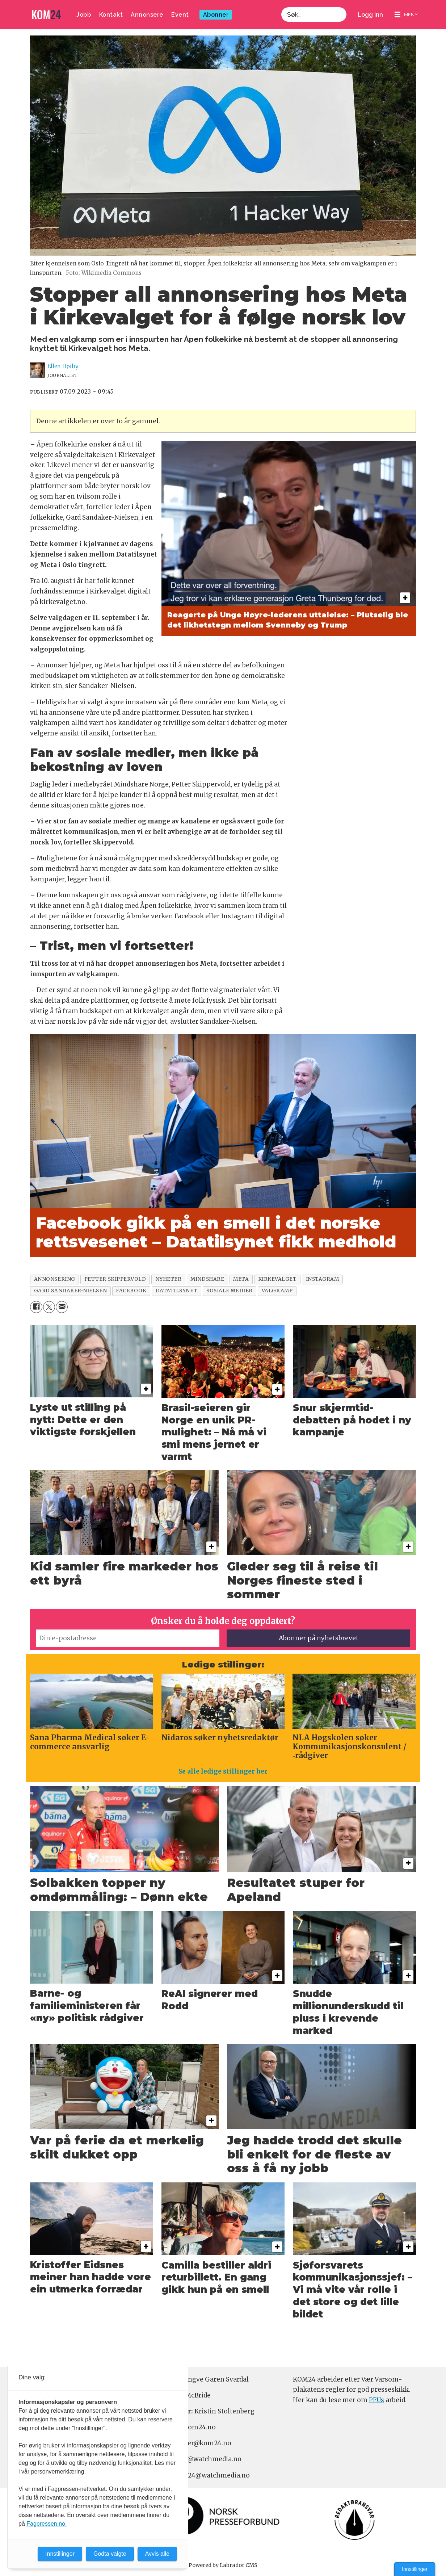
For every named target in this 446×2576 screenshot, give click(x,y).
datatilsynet (177, 1291)
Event (180, 14)
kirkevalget (277, 1279)
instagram (322, 1279)
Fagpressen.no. (46, 2524)
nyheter (168, 1279)
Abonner (216, 14)
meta (241, 1279)
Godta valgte (109, 2554)
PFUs (376, 2400)
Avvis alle (157, 2554)
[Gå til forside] (46, 14)
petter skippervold (115, 1279)
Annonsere (147, 14)
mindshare (207, 1279)
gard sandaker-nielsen (70, 1291)
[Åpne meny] (406, 15)
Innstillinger (415, 2569)
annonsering (54, 1279)
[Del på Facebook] (36, 1307)
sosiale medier (229, 1291)
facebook (131, 1291)
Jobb (83, 14)
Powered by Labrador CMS (223, 2565)
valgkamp (277, 1291)
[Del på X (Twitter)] (49, 1307)
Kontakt (111, 14)
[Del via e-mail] (62, 1307)
